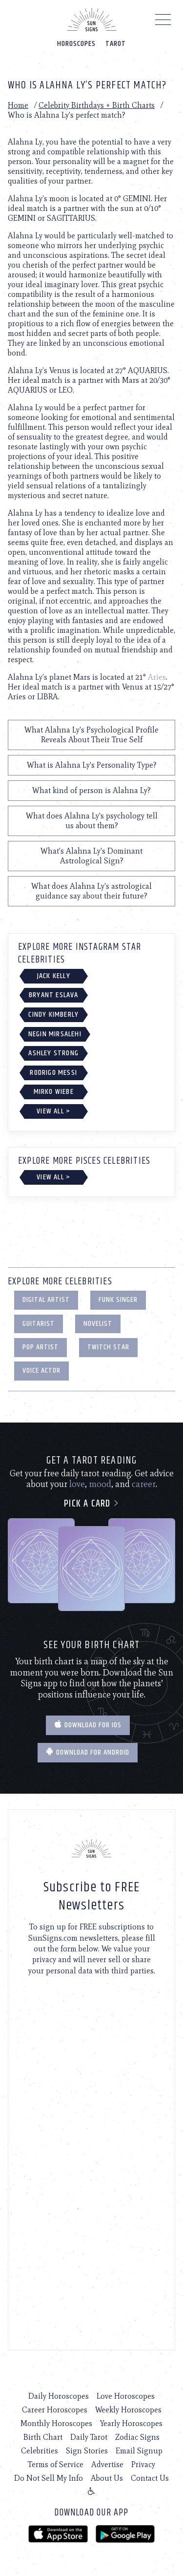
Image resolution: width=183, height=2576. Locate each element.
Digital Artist (46, 1300)
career (144, 1484)
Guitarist (38, 1324)
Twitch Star (108, 1347)
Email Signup (139, 2450)
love (77, 1484)
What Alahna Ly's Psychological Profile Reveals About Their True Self (91, 734)
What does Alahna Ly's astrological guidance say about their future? (91, 891)
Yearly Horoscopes (131, 2423)
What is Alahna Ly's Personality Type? (92, 765)
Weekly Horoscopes (128, 2409)
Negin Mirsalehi (54, 1034)
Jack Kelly (53, 976)
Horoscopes (76, 44)
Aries (157, 677)
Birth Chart (42, 2437)
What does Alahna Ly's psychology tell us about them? (92, 820)
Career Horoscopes (54, 2409)
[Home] (91, 19)
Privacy (143, 2464)
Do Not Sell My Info (48, 2478)
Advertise (107, 2464)
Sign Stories (87, 2450)
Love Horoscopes (126, 2396)
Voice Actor (41, 1370)
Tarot (115, 44)
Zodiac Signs (137, 2437)
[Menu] (163, 22)
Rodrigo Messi (53, 1073)
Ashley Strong (53, 1053)
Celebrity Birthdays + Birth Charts (97, 105)
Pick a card (91, 1503)
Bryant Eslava (54, 995)
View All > (53, 1111)
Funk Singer (118, 1300)
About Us (107, 2478)
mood (100, 1484)
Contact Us (150, 2478)
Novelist (97, 1324)
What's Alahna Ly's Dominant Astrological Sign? (91, 855)
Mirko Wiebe (54, 1092)
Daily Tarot (88, 2437)
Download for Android (87, 1752)
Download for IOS (88, 1725)
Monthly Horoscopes (56, 2423)
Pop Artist (40, 1347)
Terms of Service (55, 2464)
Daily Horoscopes (58, 2396)
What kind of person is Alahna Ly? (91, 790)
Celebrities (39, 2450)
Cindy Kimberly (53, 1014)
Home (18, 105)
